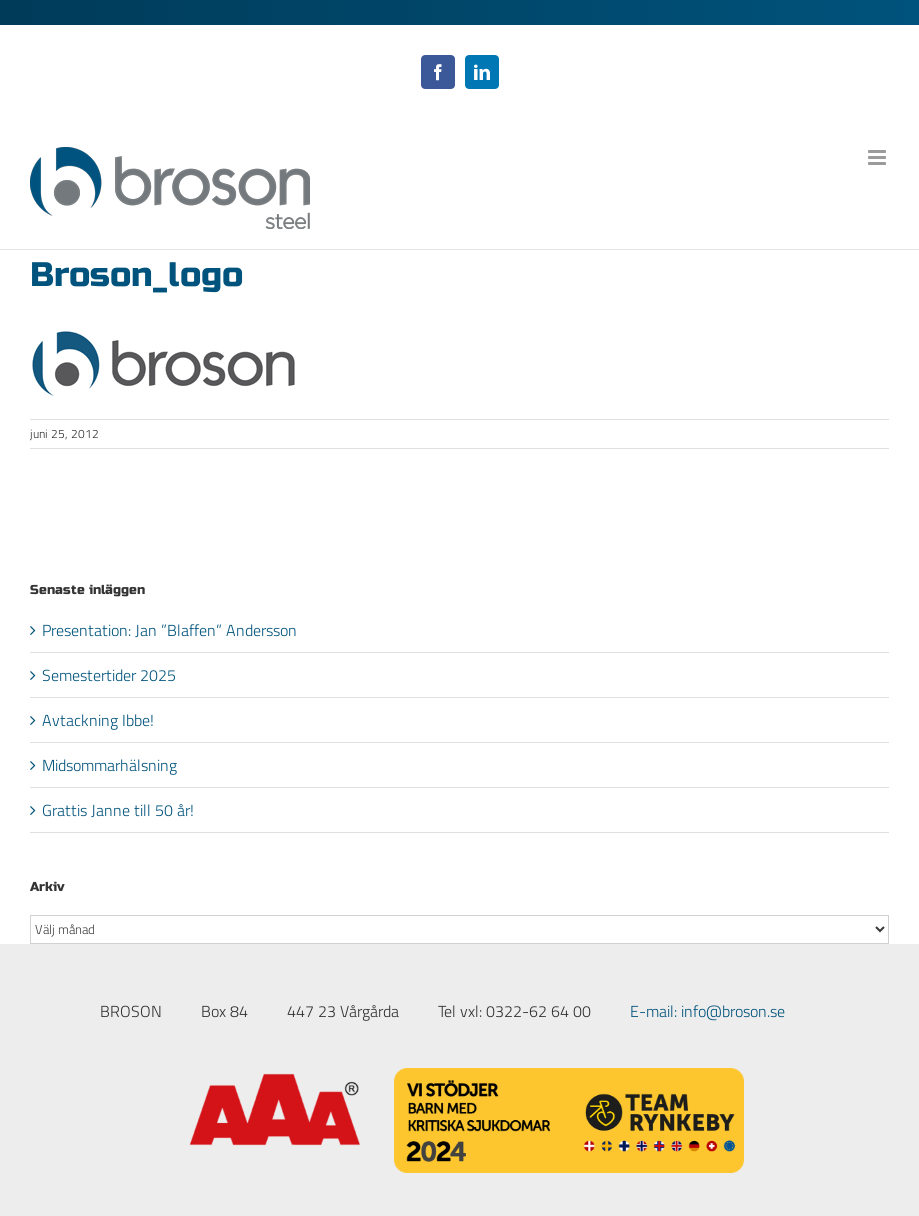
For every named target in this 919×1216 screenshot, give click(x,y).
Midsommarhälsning (109, 765)
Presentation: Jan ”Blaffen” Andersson (169, 630)
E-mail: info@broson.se (707, 1011)
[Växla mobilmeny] (878, 157)
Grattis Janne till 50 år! (118, 810)
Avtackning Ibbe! (98, 720)
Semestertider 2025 (109, 675)
